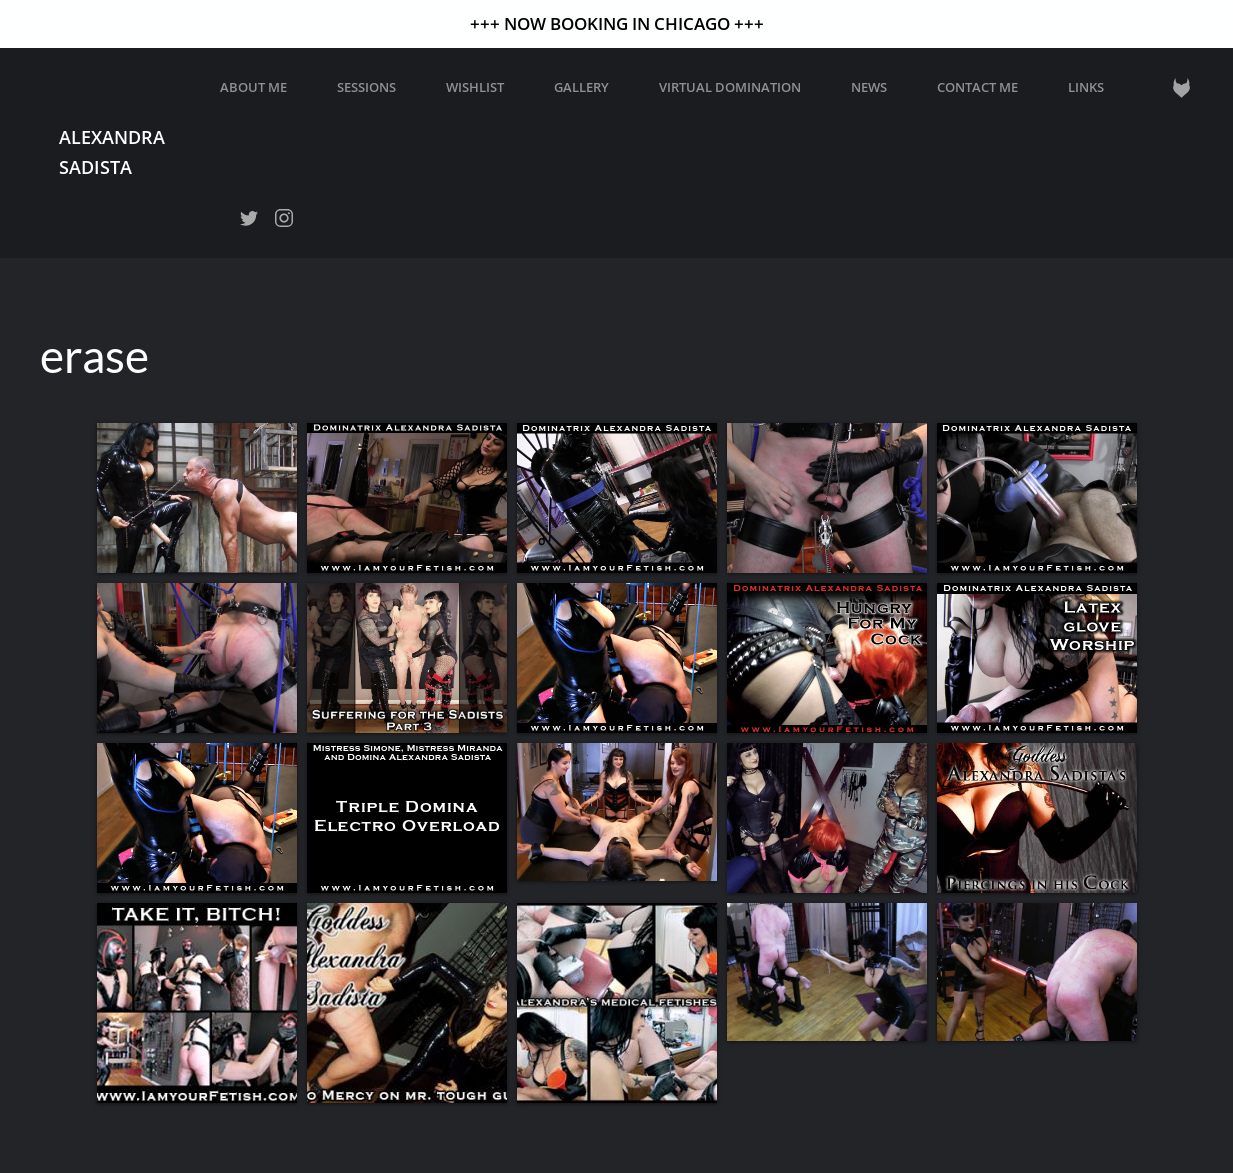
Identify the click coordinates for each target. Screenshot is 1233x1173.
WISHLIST (475, 87)
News (869, 87)
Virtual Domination (730, 87)
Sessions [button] (366, 87)
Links (1086, 87)
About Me (253, 87)
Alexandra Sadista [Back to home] (112, 151)
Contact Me (977, 87)
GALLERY (581, 87)
